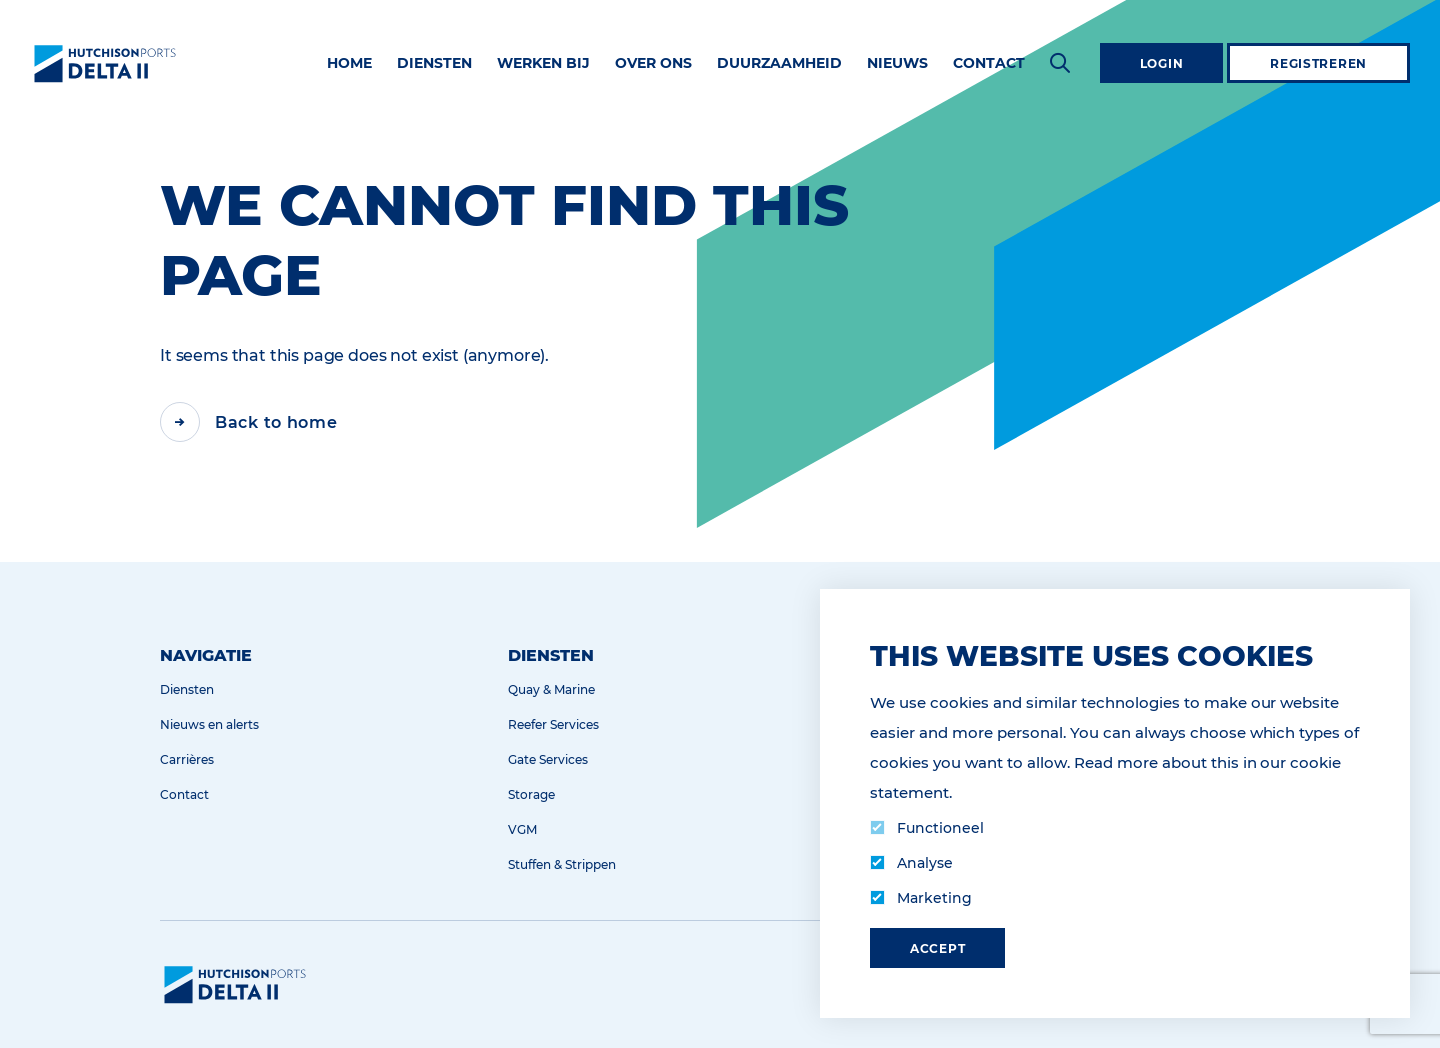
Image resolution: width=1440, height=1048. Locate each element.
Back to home (276, 422)
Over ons (653, 63)
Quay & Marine (551, 689)
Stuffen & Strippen (562, 864)
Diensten (434, 63)
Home (349, 63)
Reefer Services (553, 724)
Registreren (1318, 63)
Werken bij (543, 63)
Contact (989, 63)
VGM (522, 829)
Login (1162, 63)
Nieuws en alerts (209, 724)
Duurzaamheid (779, 63)
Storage (531, 794)
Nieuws (897, 63)
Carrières (187, 759)
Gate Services (548, 759)
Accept (937, 948)
